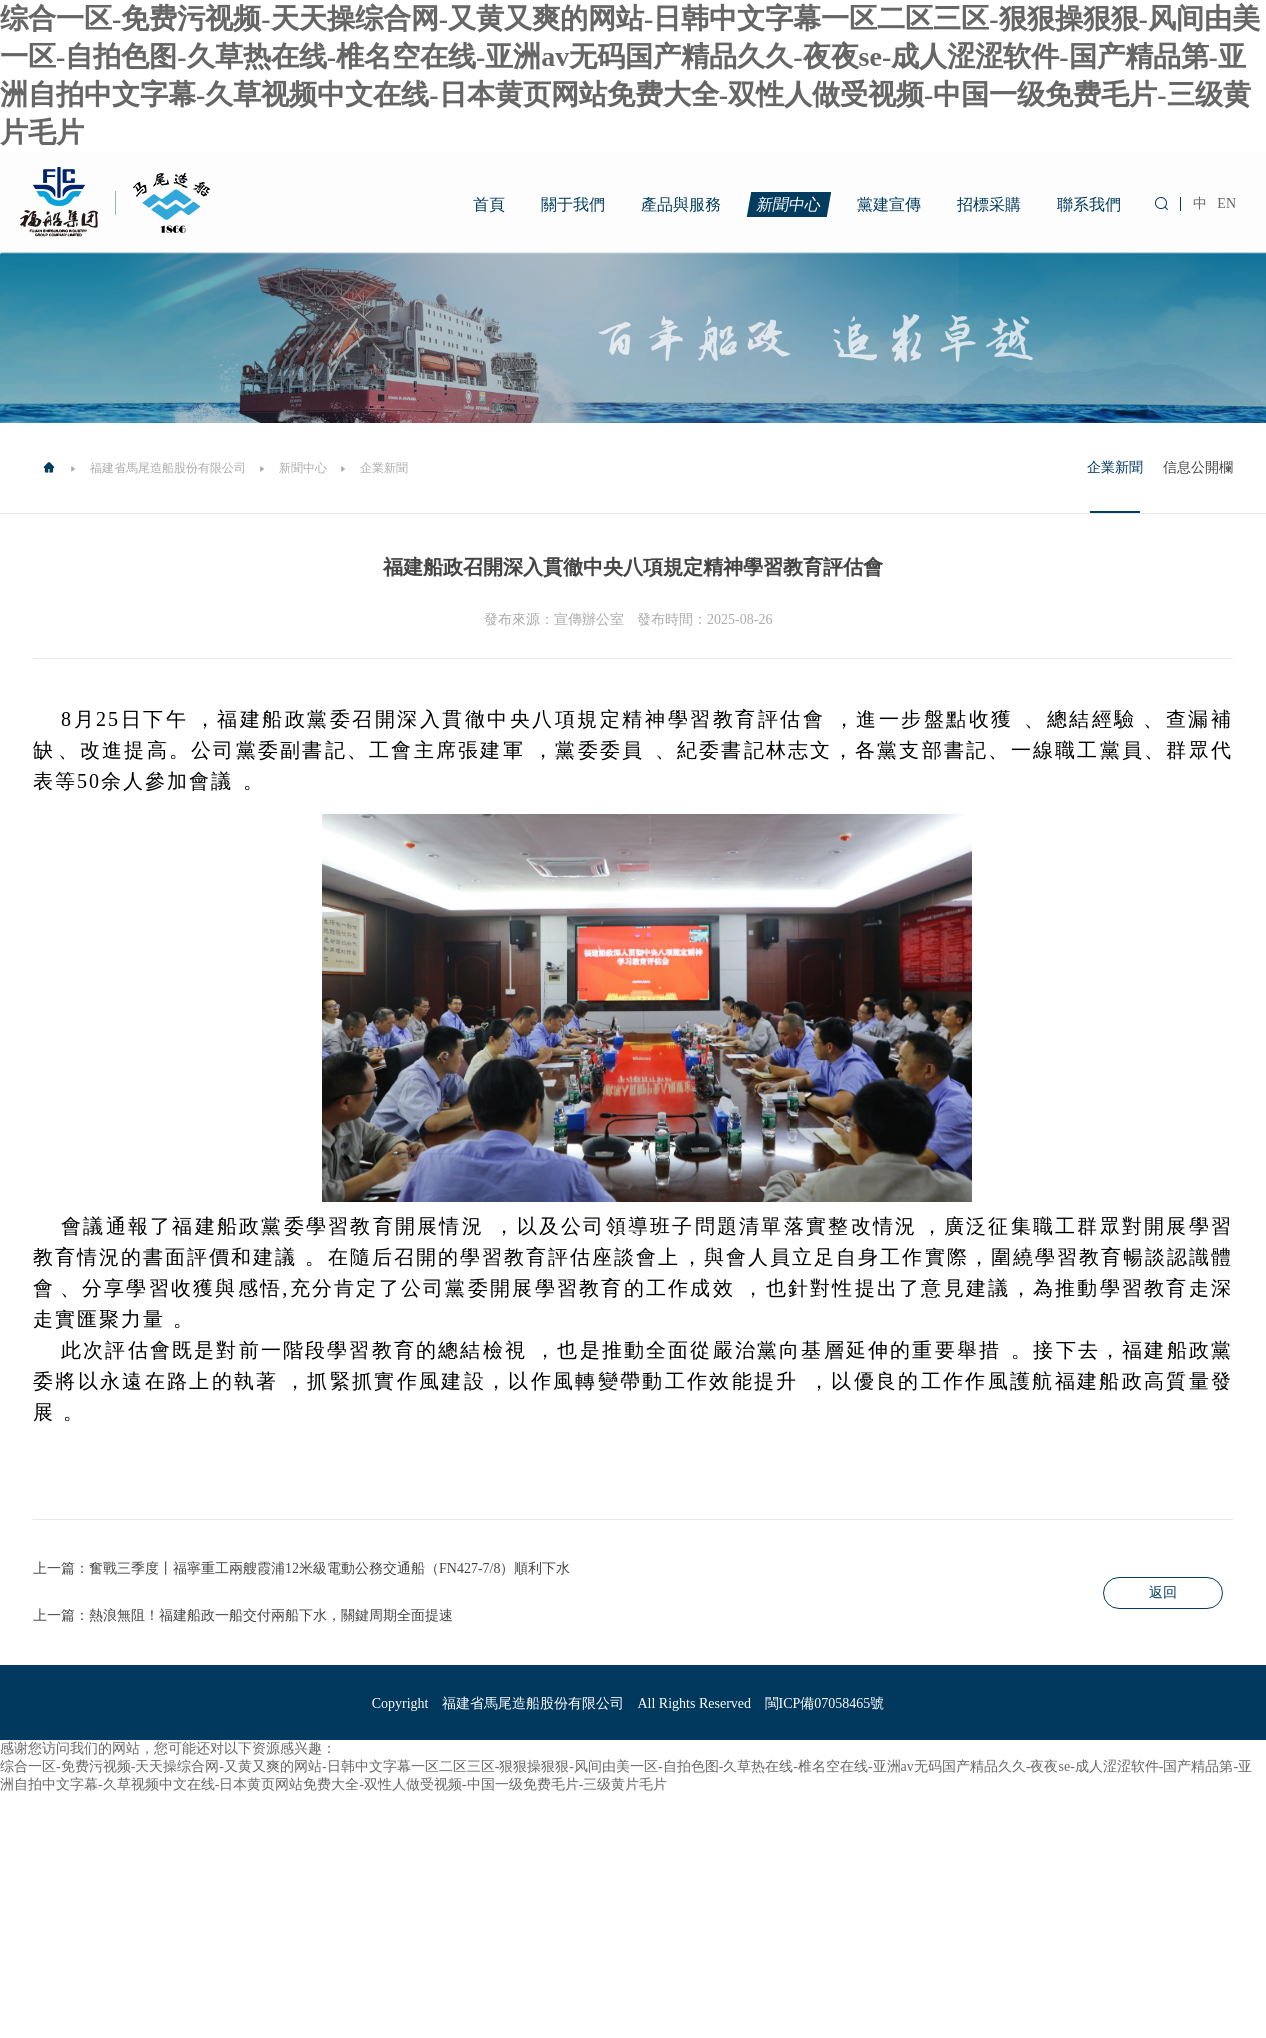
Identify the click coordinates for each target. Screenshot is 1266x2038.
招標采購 (989, 204)
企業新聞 (1115, 467)
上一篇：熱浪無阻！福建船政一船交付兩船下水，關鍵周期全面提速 (243, 1615)
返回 (1163, 1592)
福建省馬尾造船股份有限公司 (168, 468)
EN (1226, 203)
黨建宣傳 (889, 204)
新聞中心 (789, 204)
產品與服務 (681, 204)
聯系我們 (1089, 204)
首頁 (489, 204)
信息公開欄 (1198, 467)
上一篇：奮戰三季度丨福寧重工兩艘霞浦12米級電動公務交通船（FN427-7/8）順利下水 (301, 1568)
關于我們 (573, 204)
